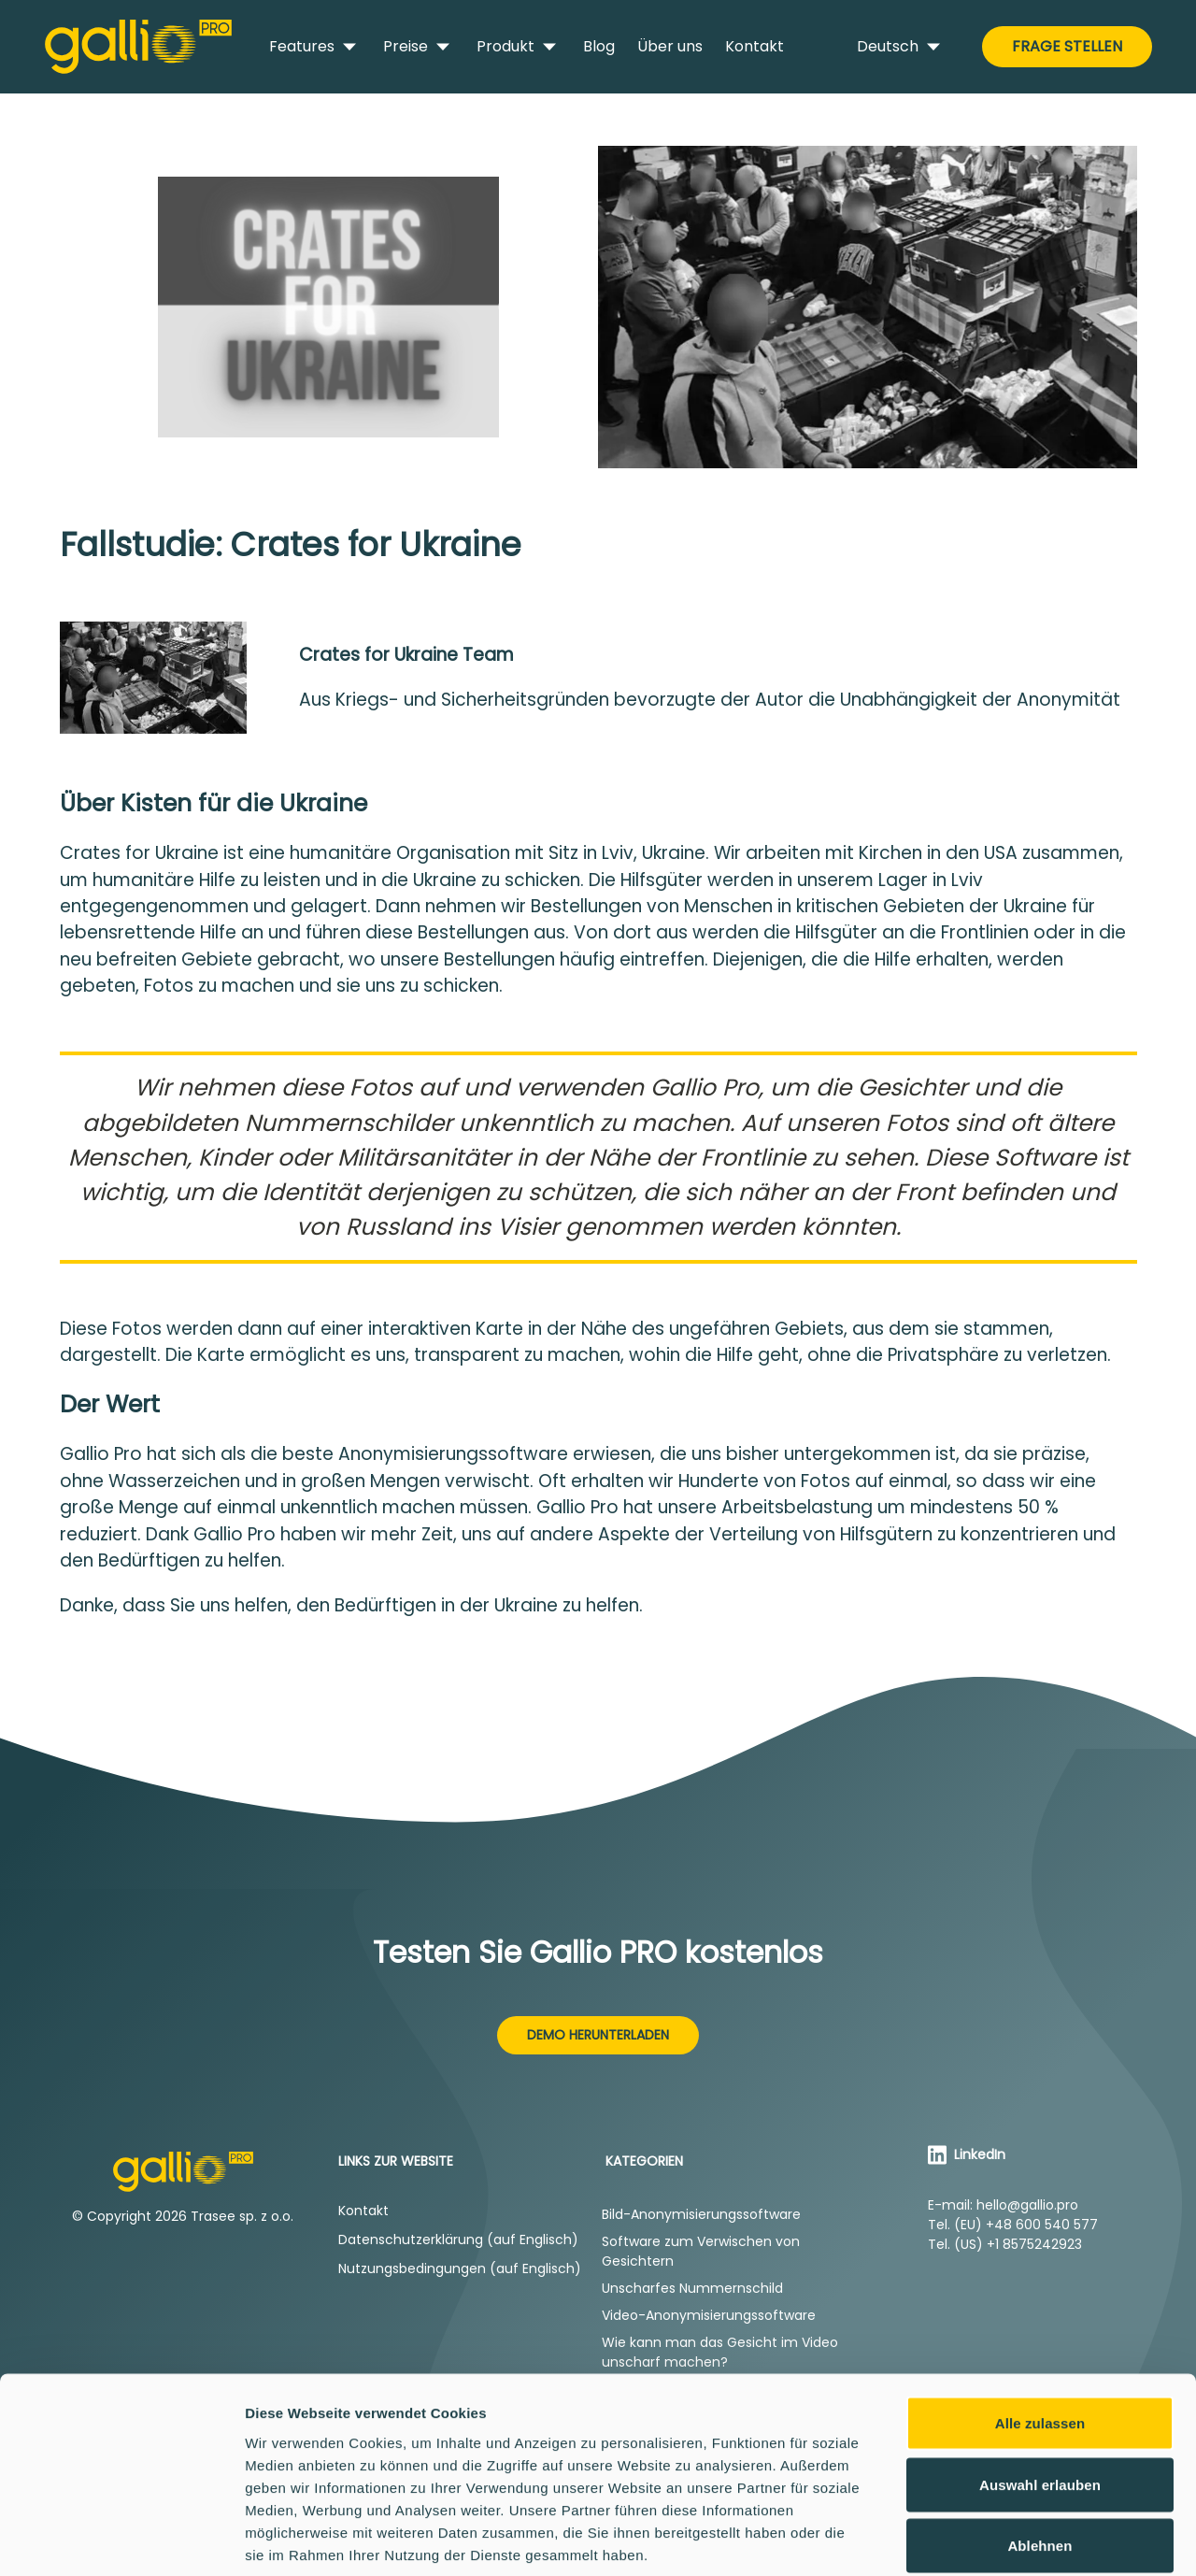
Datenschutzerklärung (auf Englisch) (458, 2239)
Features (315, 47)
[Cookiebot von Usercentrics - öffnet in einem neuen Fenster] (121, 2540)
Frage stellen (1067, 46)
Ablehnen (1039, 2453)
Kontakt (754, 46)
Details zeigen (994, 2539)
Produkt (519, 47)
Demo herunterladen (598, 2034)
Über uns (670, 46)
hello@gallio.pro (1027, 2205)
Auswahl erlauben (1040, 2392)
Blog (599, 46)
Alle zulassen (1040, 2331)
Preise (418, 47)
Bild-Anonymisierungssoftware (701, 2214)
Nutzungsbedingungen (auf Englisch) (459, 2268)
